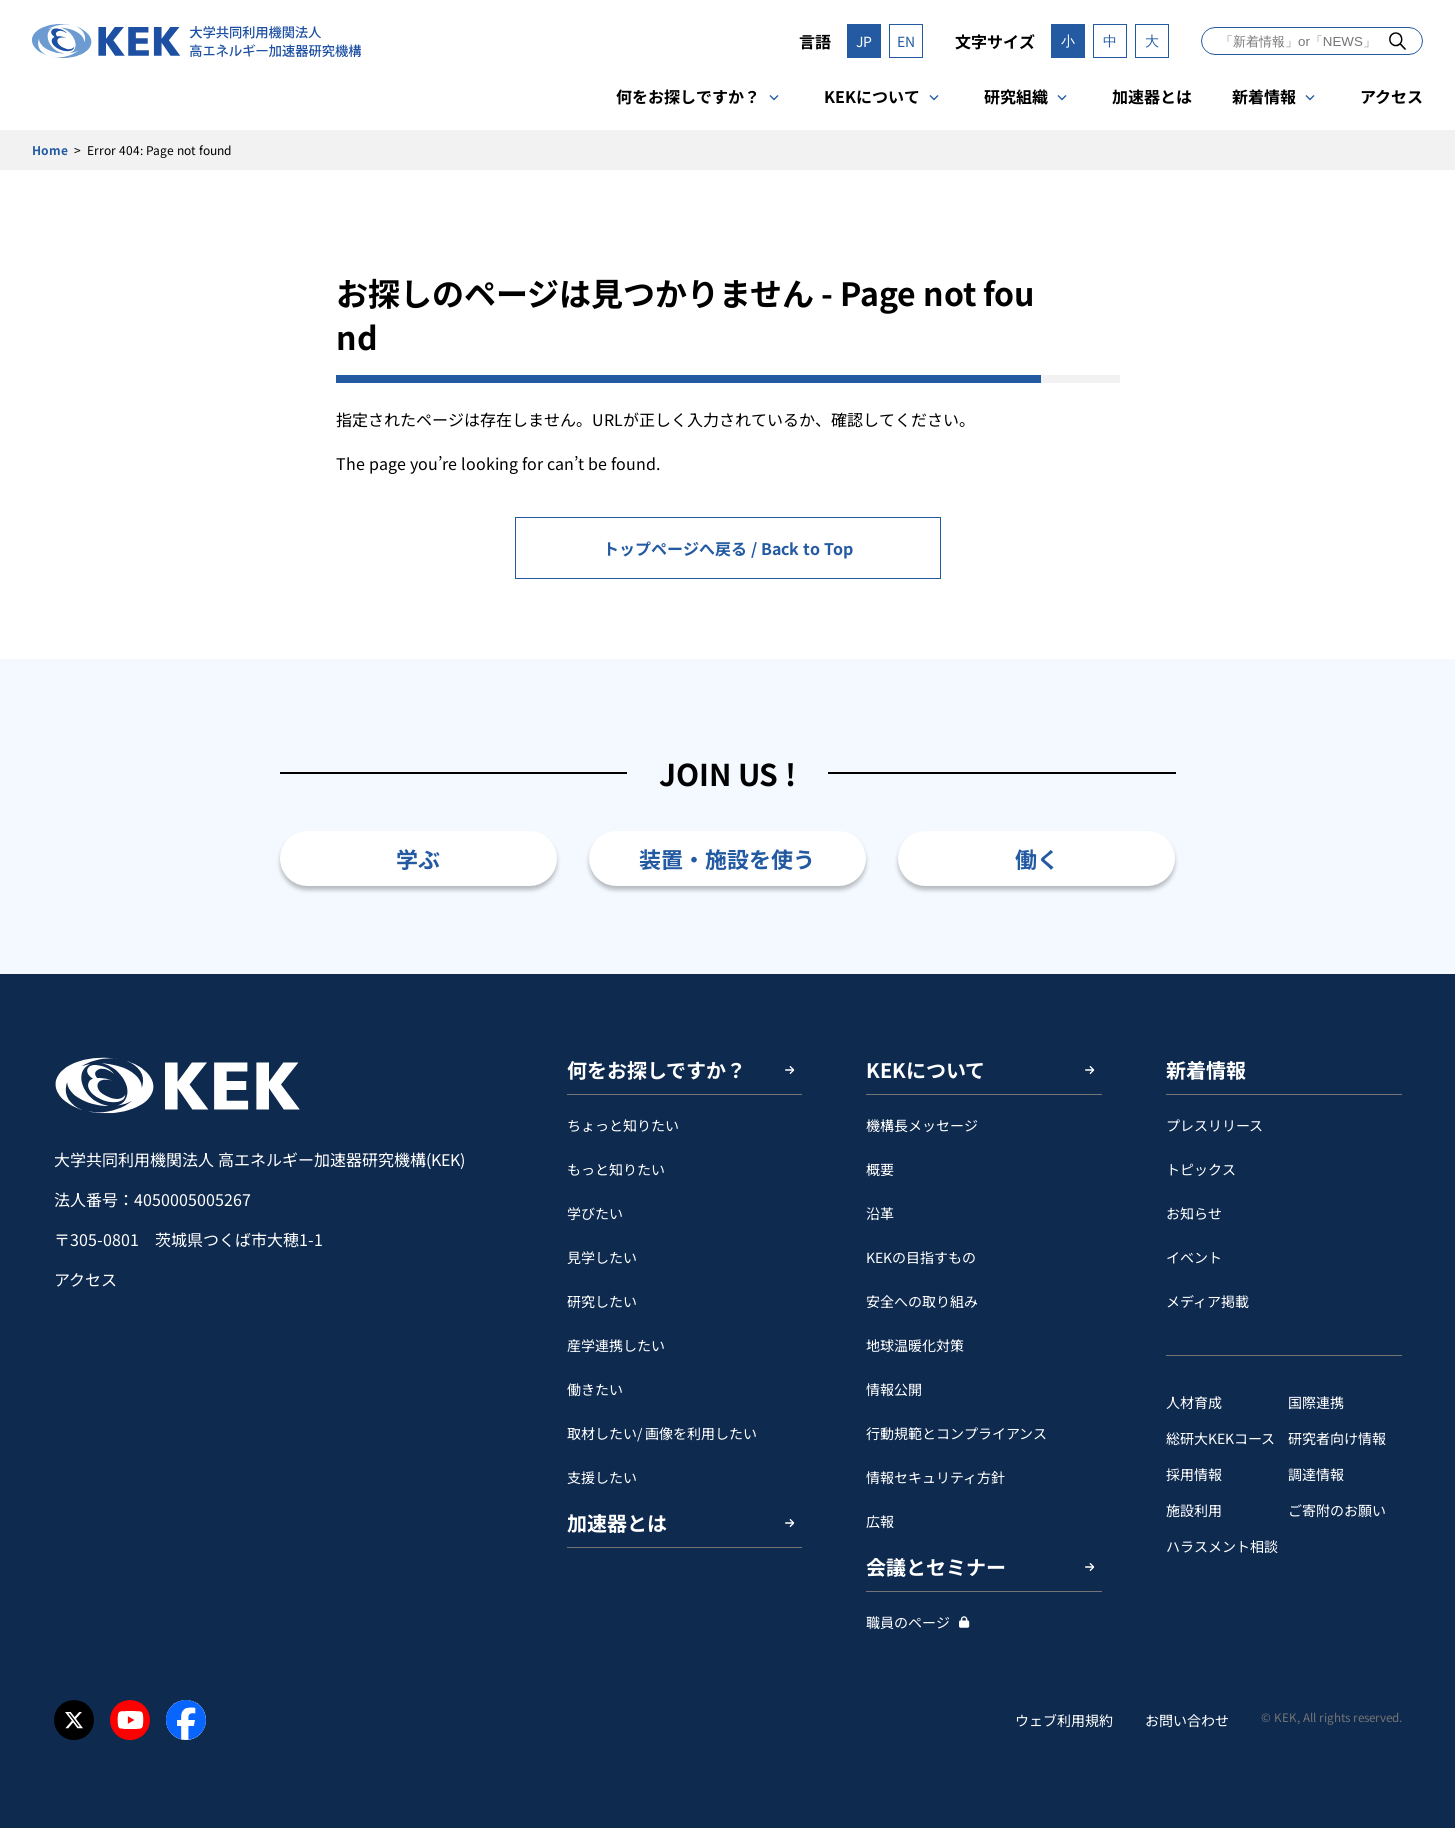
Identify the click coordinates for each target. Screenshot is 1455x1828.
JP (864, 41)
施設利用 (1194, 1510)
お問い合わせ (1187, 1720)
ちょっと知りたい (623, 1125)
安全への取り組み (922, 1301)
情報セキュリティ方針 (935, 1477)
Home (50, 149)
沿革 (880, 1213)
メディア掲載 (1207, 1301)
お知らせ (1194, 1213)
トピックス (1201, 1169)
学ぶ (418, 858)
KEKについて (872, 96)
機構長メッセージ (922, 1125)
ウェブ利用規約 (1064, 1720)
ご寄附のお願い (1337, 1510)
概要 (880, 1169)
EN (906, 41)
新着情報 (1264, 96)
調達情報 (1316, 1474)
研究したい (602, 1301)
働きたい (595, 1389)
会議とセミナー (936, 1566)
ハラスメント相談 (1222, 1546)
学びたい (595, 1213)
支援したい (602, 1477)
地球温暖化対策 (915, 1345)
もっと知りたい (616, 1169)
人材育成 (1194, 1402)
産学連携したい (616, 1345)
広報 (880, 1521)
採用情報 (1194, 1474)
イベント (1194, 1257)
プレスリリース (1214, 1125)
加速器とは (1152, 96)
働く (1037, 858)
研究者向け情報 (1337, 1438)
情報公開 (894, 1389)
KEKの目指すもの (921, 1257)
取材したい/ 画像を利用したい (662, 1433)
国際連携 (1316, 1402)
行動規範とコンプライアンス (956, 1433)
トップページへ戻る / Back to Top (728, 548)
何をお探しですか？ (688, 96)
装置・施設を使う (727, 858)
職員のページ (908, 1622)
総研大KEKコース (1220, 1438)
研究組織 (1016, 96)
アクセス (1391, 96)
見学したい (602, 1257)
